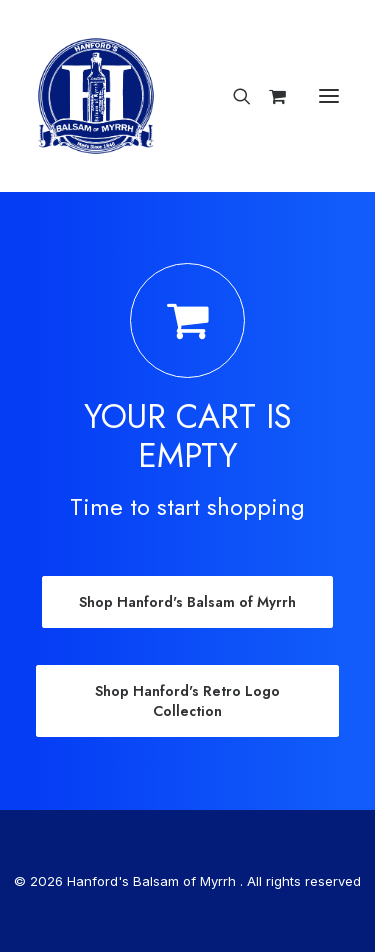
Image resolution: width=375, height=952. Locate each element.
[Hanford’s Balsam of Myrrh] (96, 96)
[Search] (233, 96)
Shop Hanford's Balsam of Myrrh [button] (187, 602)
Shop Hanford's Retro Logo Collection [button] (189, 701)
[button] (329, 96)
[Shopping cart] (268, 96)
